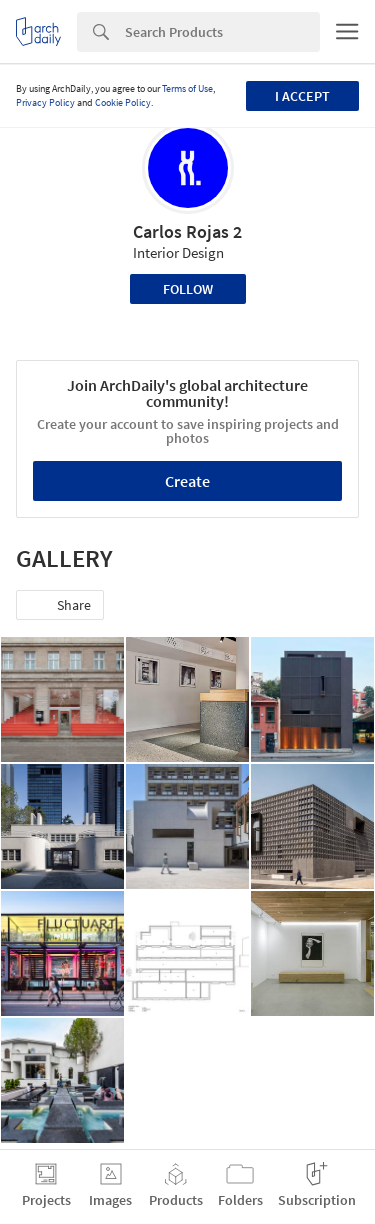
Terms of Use (187, 88)
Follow (188, 289)
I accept (302, 96)
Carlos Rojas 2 (187, 231)
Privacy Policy (45, 102)
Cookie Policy (123, 102)
